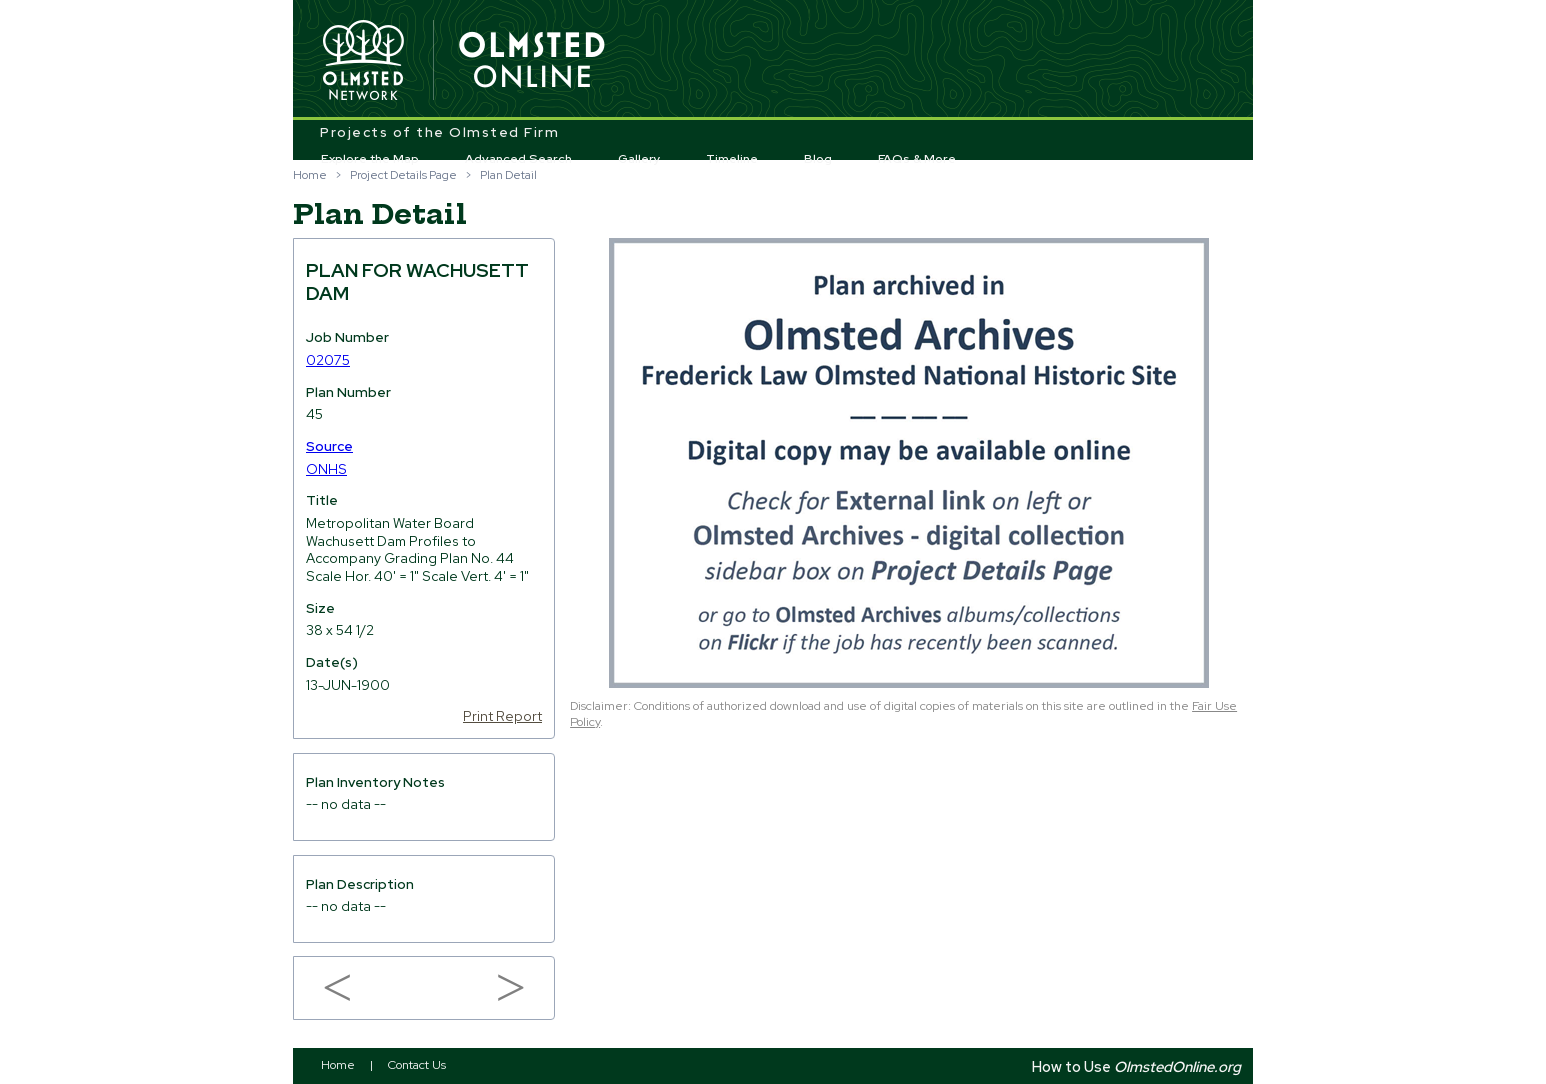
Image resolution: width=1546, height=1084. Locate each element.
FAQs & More (917, 159)
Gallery (639, 159)
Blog (818, 159)
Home (310, 175)
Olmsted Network (363, 61)
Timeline (732, 159)
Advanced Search (518, 159)
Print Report (502, 716)
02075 (328, 360)
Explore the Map (370, 159)
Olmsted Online (533, 61)
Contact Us (417, 1065)
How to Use (1136, 1066)
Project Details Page (403, 175)
